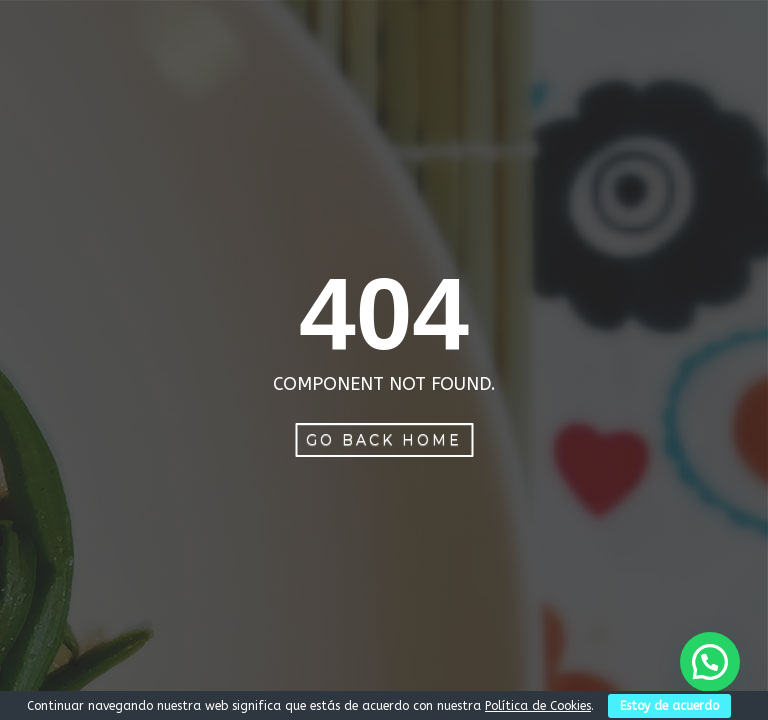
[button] (710, 662)
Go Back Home (384, 440)
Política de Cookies (538, 706)
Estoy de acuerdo (669, 706)
